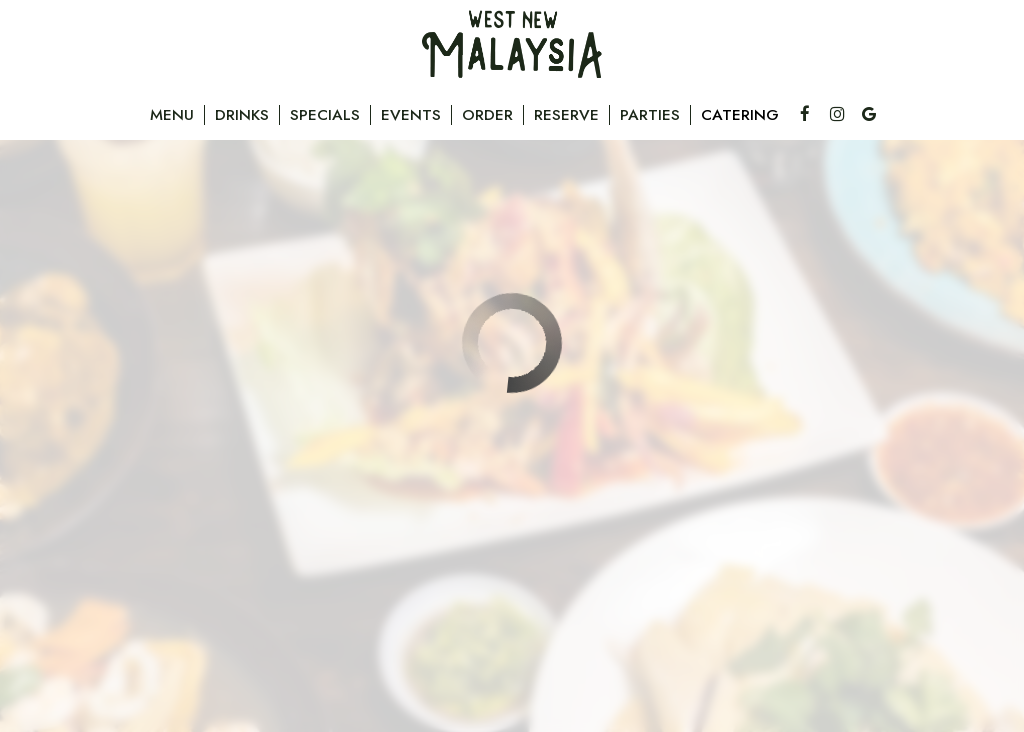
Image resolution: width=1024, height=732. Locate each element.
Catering (740, 115)
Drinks (242, 115)
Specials (325, 115)
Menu (172, 115)
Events (411, 115)
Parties (650, 115)
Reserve (566, 115)
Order (487, 115)
